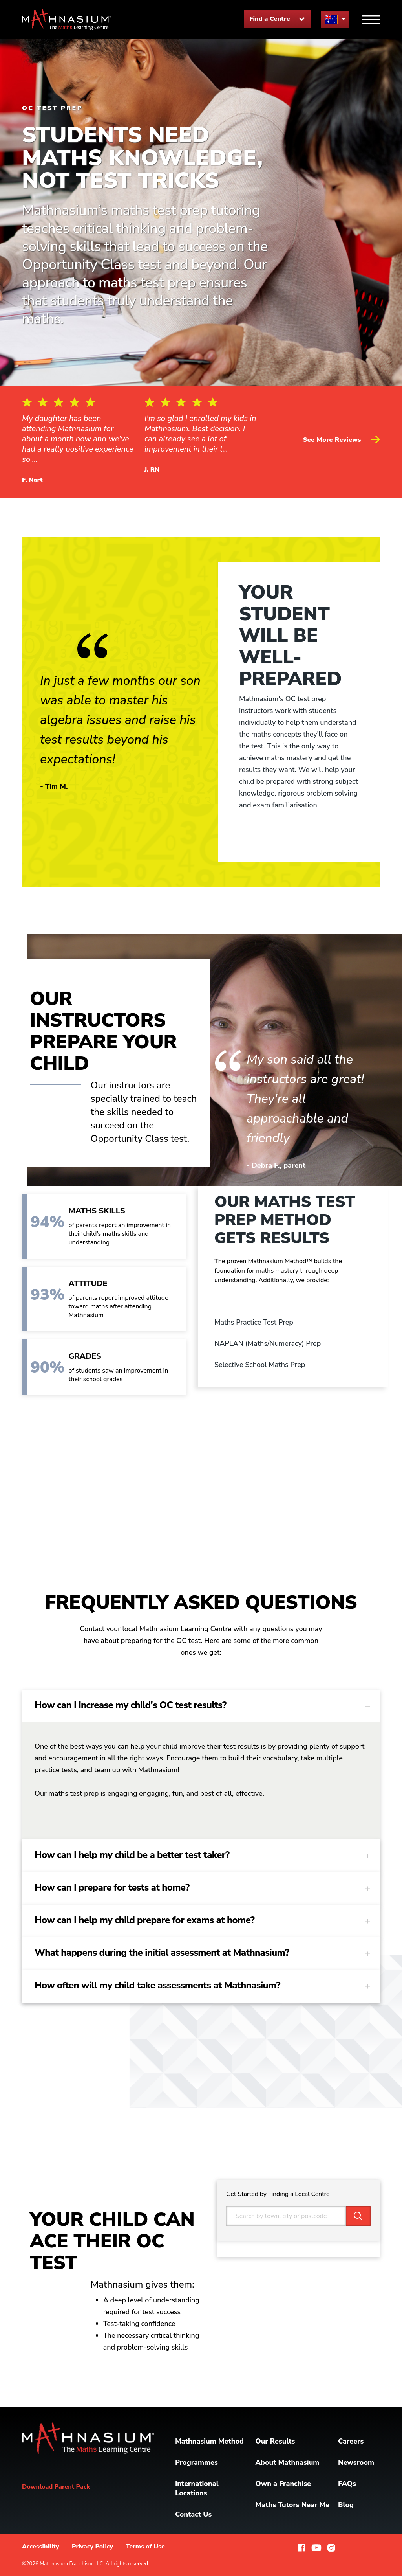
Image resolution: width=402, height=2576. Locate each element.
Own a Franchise (283, 2483)
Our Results (275, 2441)
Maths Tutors (292, 2505)
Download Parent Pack (56, 2486)
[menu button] (335, 19)
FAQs (347, 2483)
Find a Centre (277, 19)
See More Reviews (341, 439)
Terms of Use (145, 2546)
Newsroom (356, 2462)
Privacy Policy (92, 2546)
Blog (346, 2505)
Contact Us (193, 2514)
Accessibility (40, 2546)
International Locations (197, 2488)
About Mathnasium (287, 2462)
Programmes (196, 2462)
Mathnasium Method (209, 2441)
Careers (351, 2441)
